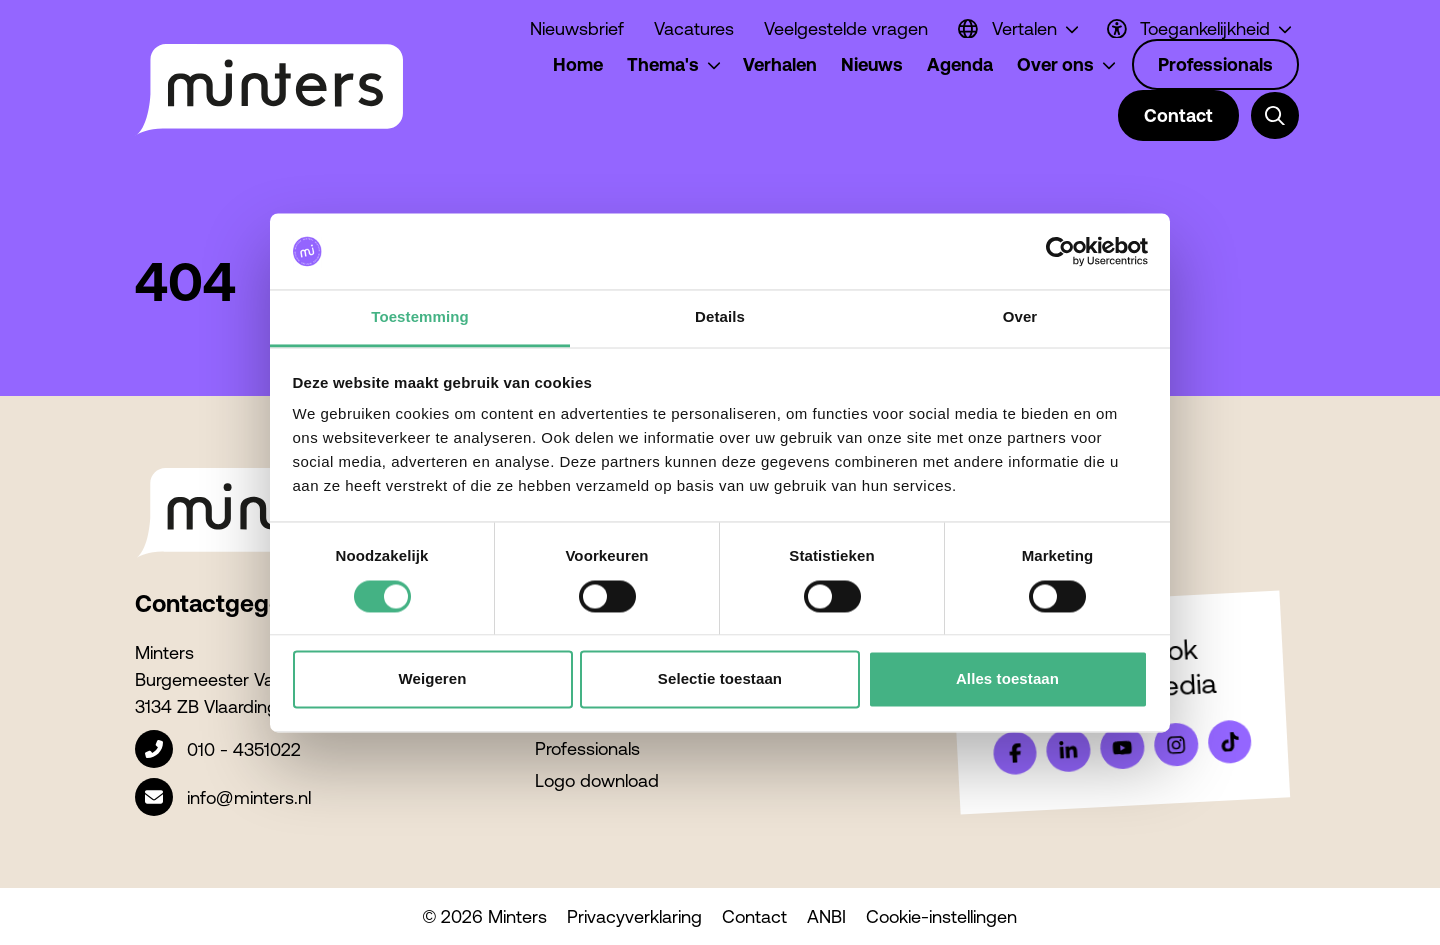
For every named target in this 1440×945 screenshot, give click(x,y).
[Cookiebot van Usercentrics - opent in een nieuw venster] (1060, 251)
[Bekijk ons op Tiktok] (1230, 742)
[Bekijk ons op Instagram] (1176, 745)
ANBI (826, 916)
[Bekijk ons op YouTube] (1122, 747)
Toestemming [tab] (420, 317)
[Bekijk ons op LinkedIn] (1069, 750)
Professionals (587, 748)
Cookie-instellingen (941, 916)
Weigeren (432, 679)
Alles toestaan (1007, 679)
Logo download (597, 780)
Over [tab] (1020, 317)
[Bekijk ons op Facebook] (1015, 753)
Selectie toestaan (720, 679)
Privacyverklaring (634, 916)
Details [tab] (720, 317)
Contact (754, 916)
